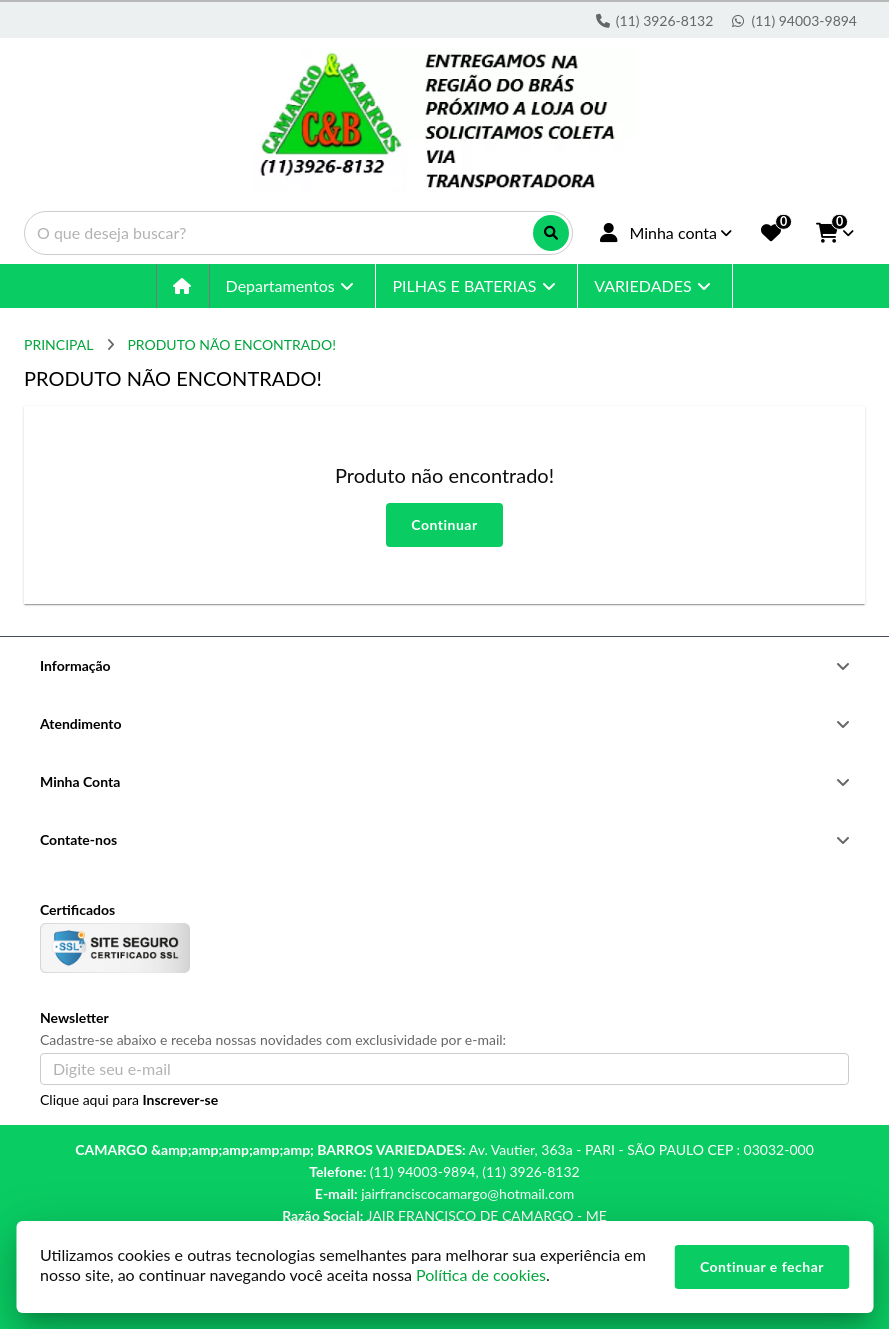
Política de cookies (481, 1274)
